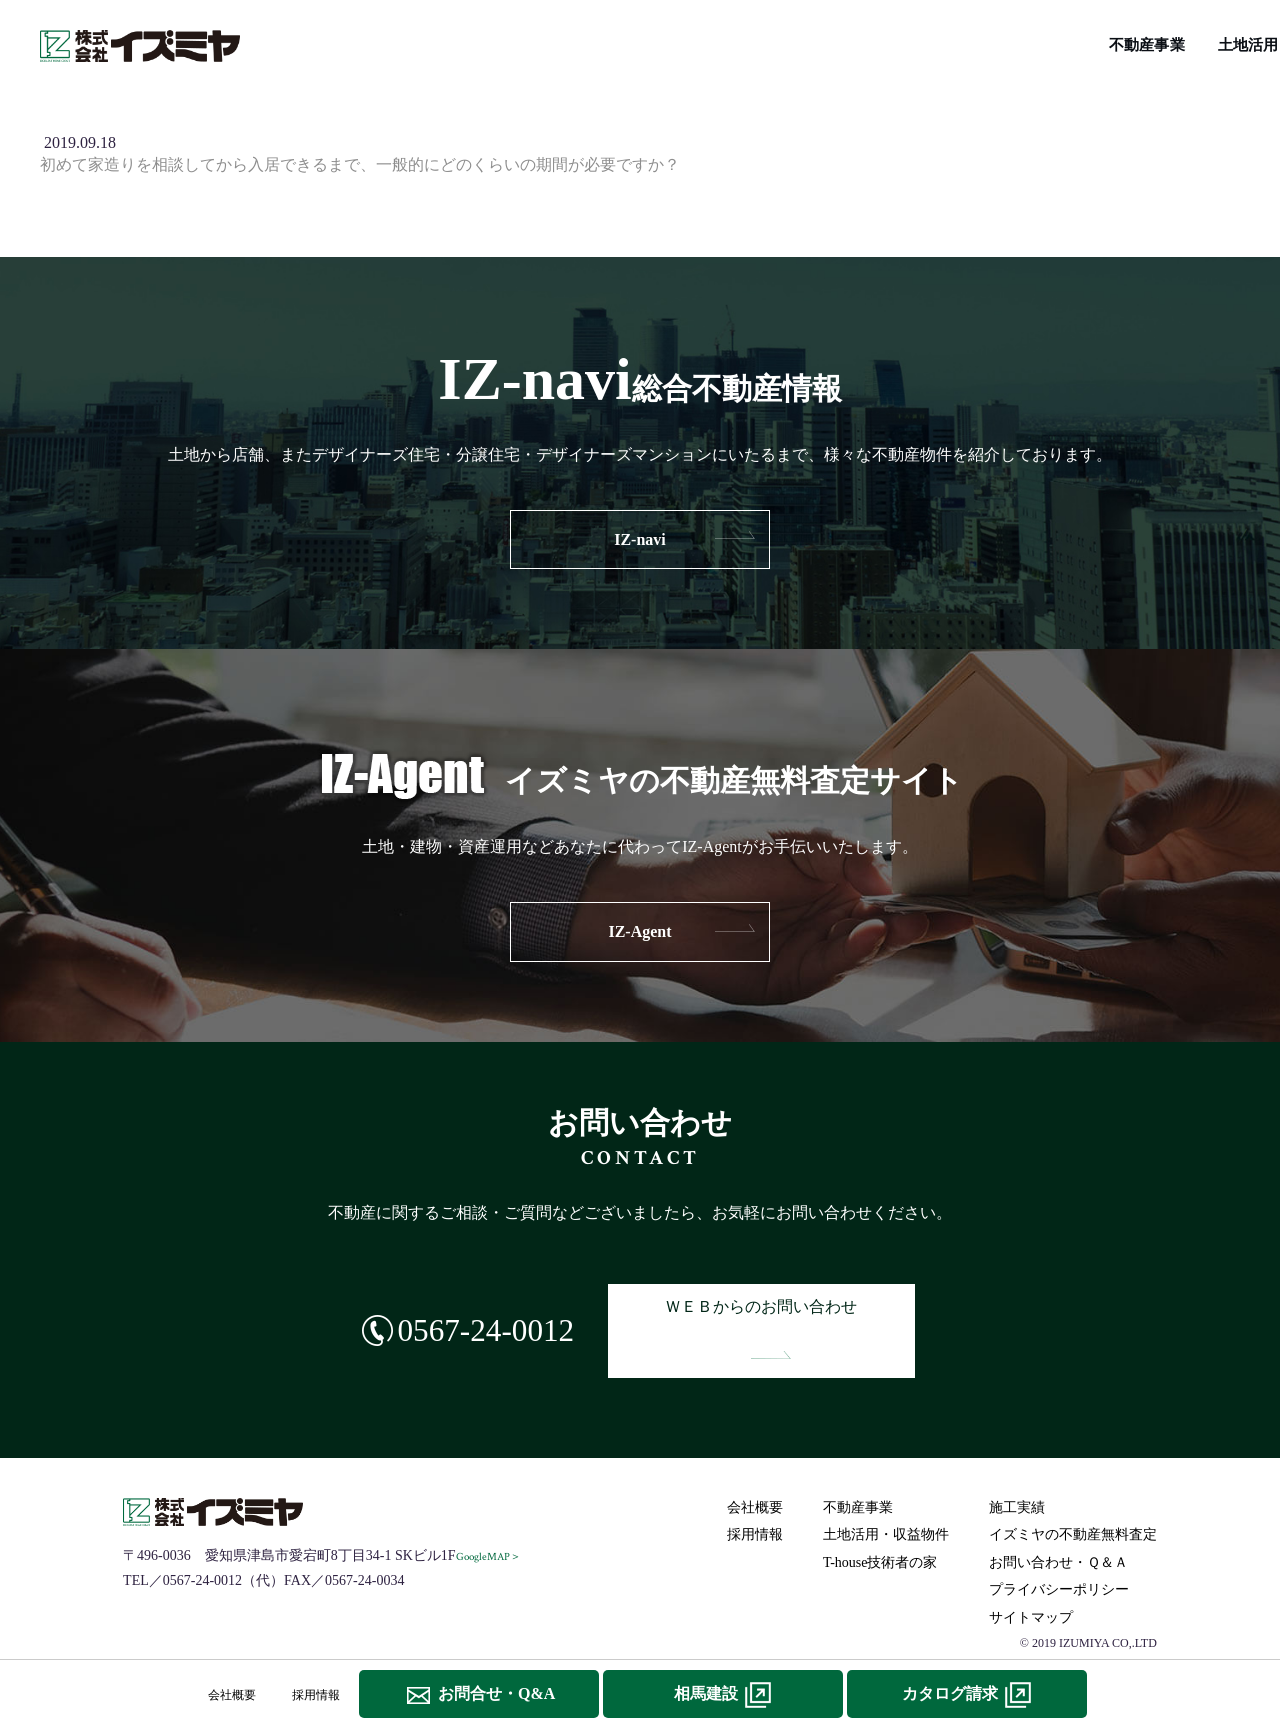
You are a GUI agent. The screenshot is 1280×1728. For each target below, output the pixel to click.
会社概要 (759, 1473)
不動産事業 (326, 41)
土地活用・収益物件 (890, 1501)
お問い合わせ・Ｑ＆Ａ (1062, 1528)
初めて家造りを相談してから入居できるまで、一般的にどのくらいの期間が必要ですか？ (360, 164)
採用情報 (759, 1501)
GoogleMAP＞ (492, 1523)
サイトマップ (1035, 1583)
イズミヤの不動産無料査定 (1140, 41)
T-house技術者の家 (864, 41)
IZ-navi (640, 539)
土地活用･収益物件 (452, 41)
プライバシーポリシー (1063, 1556)
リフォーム (988, 41)
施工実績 (570, 41)
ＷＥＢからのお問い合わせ (786, 1314)
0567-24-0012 (453, 1313)
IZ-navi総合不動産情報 (700, 41)
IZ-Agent (639, 931)
